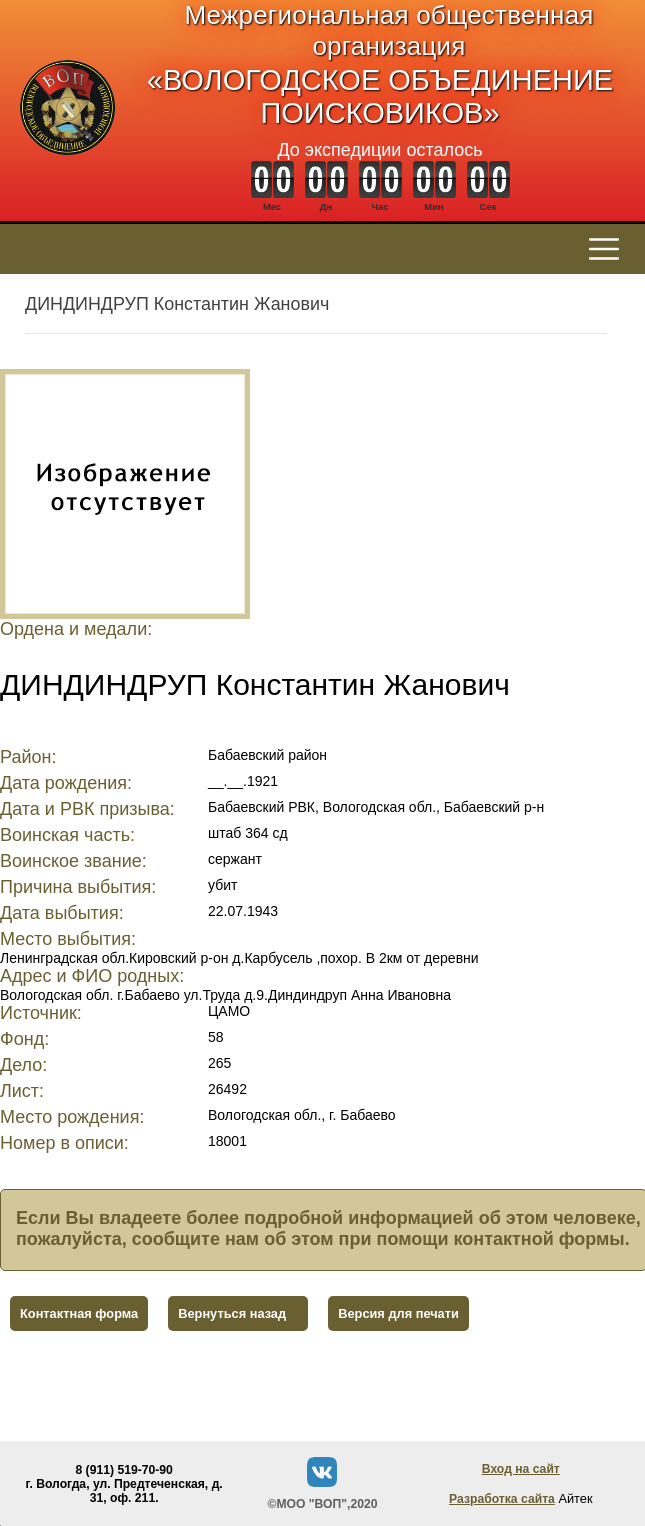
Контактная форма (79, 1313)
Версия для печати (398, 1313)
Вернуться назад (232, 1313)
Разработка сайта (502, 1499)
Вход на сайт (521, 1469)
